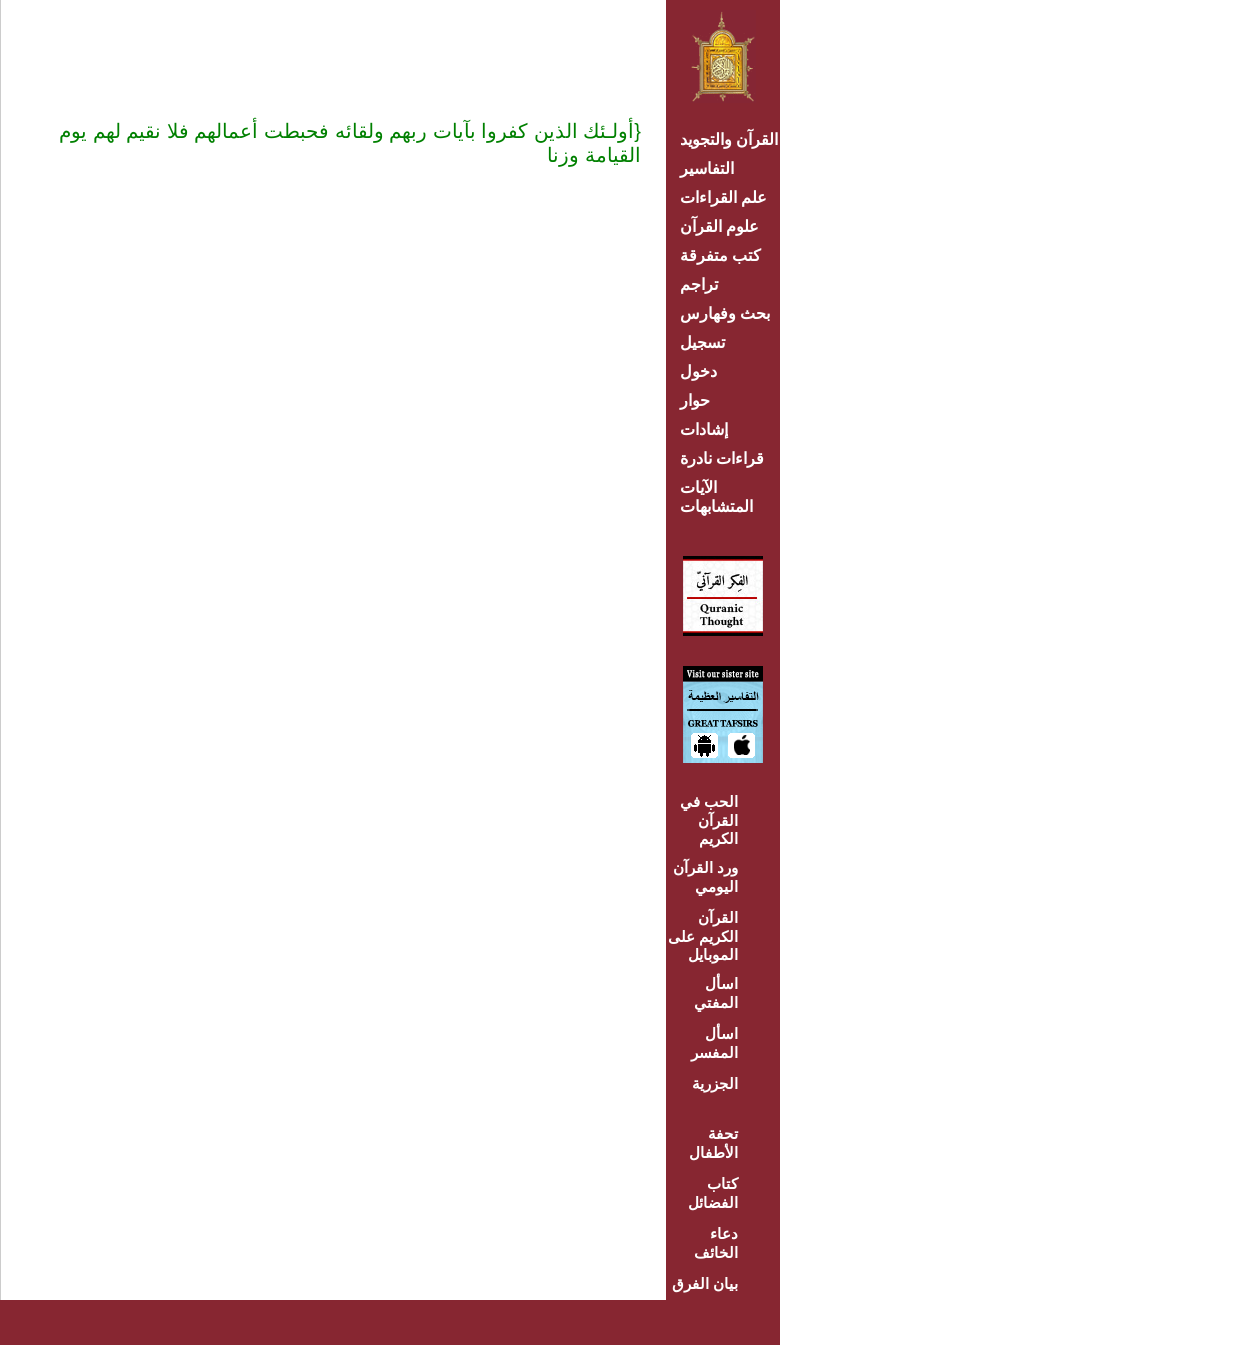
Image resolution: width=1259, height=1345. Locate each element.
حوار (695, 400)
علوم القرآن (719, 226)
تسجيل (702, 342)
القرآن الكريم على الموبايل (703, 936)
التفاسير (707, 168)
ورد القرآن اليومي (705, 877)
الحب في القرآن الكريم (709, 820)
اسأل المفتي (716, 993)
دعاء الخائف (716, 1243)
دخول (698, 371)
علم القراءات (723, 197)
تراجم (699, 284)
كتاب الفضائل (713, 1193)
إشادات (704, 429)
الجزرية (715, 1083)
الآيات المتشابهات (716, 497)
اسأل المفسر (714, 1043)
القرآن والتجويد (729, 139)
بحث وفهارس (729, 313)
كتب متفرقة (720, 255)
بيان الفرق (705, 1283)
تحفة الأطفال (713, 1143)
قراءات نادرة (722, 458)
